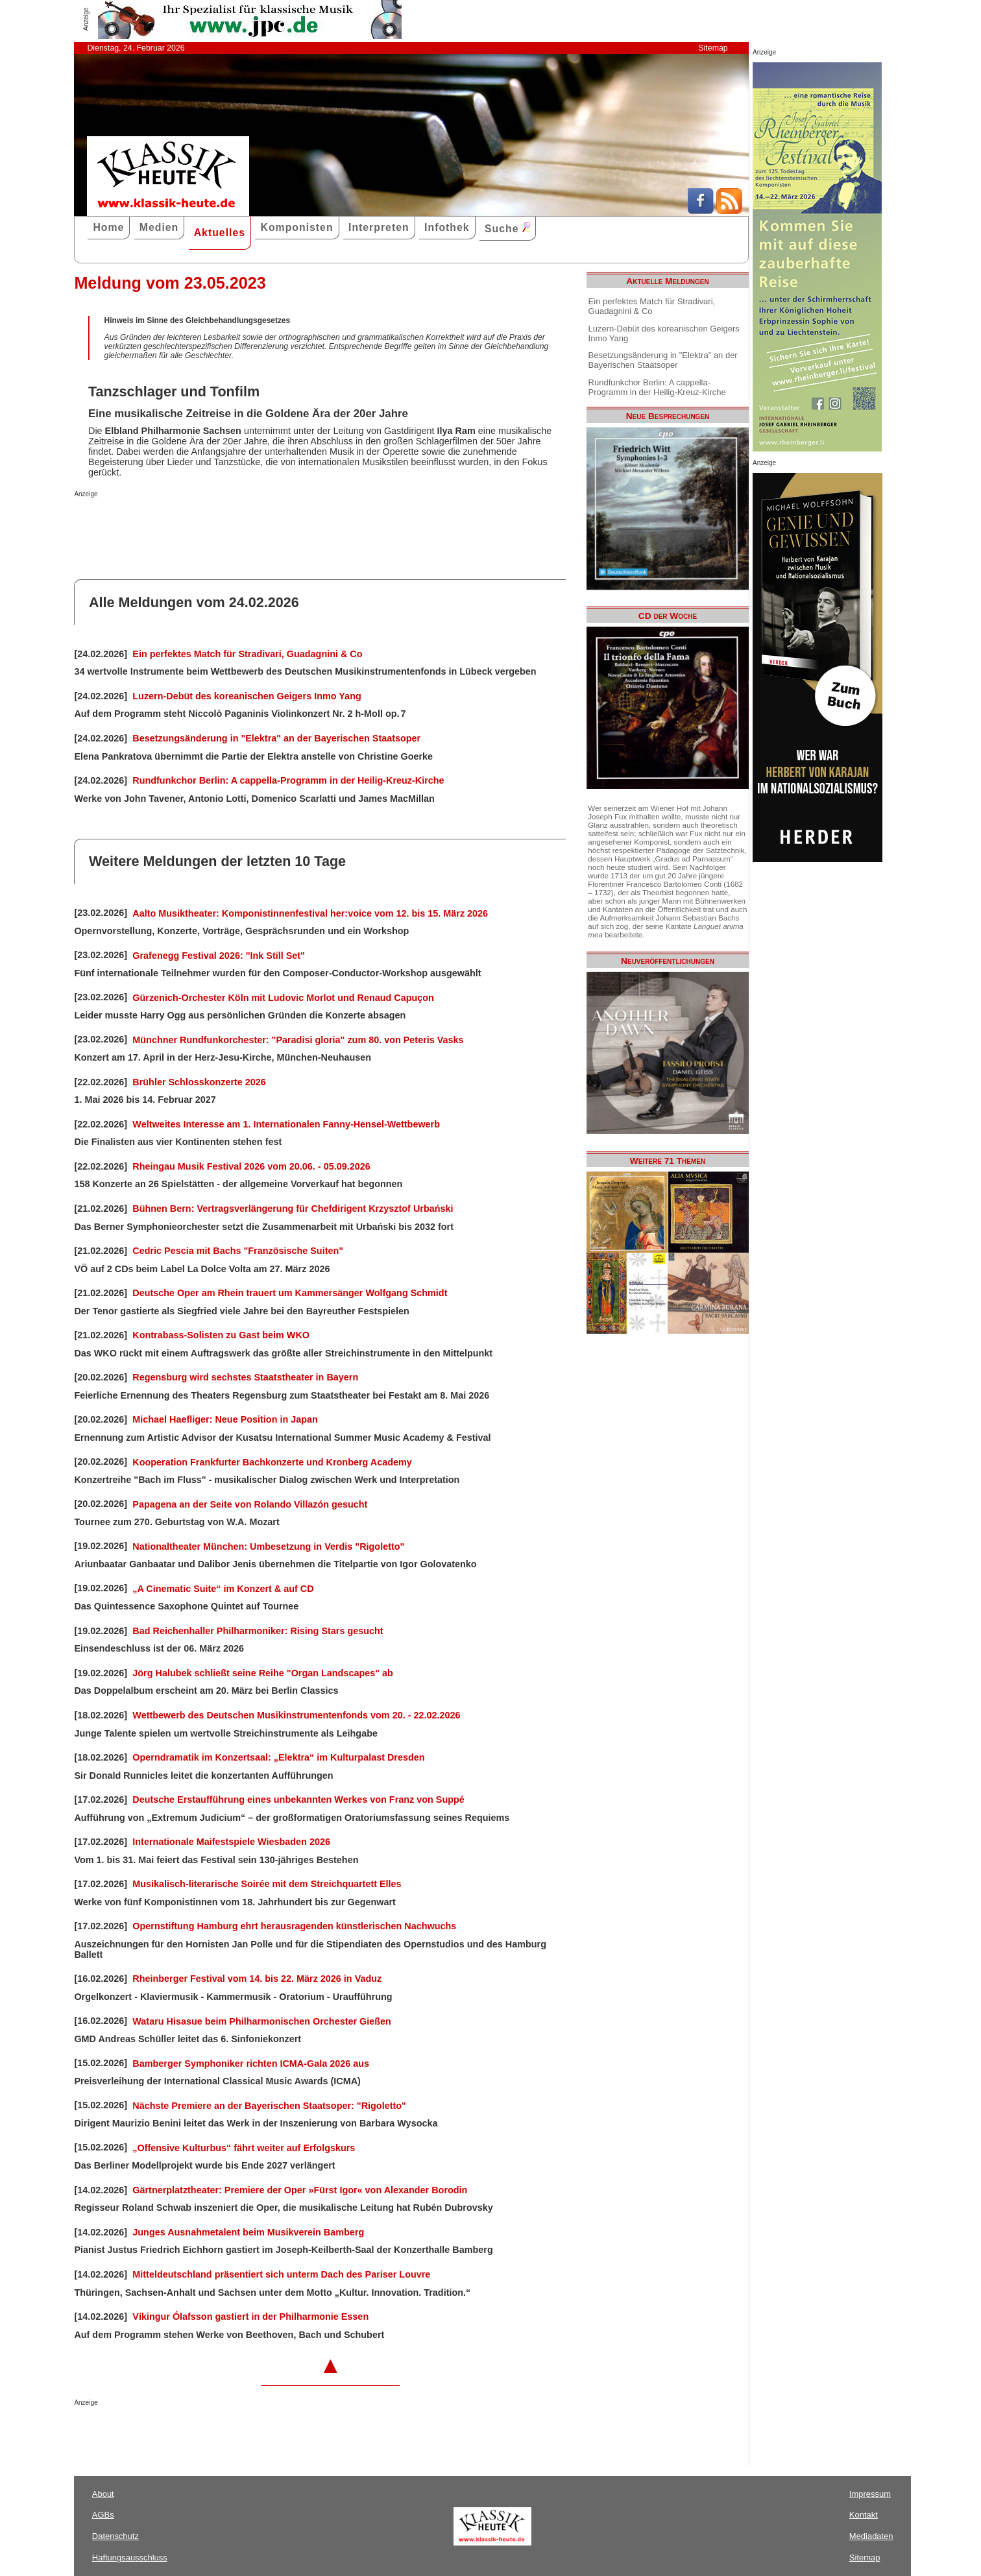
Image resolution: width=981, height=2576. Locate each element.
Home (108, 227)
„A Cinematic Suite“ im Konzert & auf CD (222, 1588)
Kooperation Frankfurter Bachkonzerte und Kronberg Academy (271, 1462)
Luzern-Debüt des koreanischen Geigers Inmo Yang (246, 696)
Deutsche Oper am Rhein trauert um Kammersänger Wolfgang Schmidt (289, 1293)
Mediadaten (871, 2536)
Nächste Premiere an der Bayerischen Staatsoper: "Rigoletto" (269, 2106)
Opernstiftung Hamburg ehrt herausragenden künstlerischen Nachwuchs (294, 1926)
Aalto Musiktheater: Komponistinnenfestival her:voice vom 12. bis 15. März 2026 (310, 913)
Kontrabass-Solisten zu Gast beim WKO (220, 1335)
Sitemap (712, 48)
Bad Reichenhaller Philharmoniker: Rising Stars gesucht (257, 1631)
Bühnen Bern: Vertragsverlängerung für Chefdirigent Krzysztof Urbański (292, 1208)
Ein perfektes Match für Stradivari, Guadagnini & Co (247, 654)
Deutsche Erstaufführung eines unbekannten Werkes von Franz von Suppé (298, 1799)
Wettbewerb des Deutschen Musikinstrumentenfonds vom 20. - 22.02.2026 (296, 1715)
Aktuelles (219, 232)
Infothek (447, 227)
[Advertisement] (226, 523)
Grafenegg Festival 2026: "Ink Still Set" (218, 955)
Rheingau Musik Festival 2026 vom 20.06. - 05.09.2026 (251, 1166)
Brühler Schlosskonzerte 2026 (199, 1082)
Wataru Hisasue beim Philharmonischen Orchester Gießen (261, 2021)
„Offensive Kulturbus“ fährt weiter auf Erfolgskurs (243, 2148)
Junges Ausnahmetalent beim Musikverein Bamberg (248, 2232)
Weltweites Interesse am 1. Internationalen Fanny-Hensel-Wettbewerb (286, 1124)
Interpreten (378, 227)
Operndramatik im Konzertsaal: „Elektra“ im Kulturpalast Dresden (278, 1757)
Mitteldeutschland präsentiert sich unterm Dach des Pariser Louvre (281, 2274)
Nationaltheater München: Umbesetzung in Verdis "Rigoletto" (268, 1546)
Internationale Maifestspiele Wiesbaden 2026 (231, 1841)
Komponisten (296, 227)
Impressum (870, 2494)
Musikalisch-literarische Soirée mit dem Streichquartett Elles (266, 1884)
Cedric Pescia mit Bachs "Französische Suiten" (237, 1251)
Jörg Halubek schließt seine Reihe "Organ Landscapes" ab (262, 1673)
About (103, 2494)
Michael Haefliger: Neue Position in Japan (224, 1419)
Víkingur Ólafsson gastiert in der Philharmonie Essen (250, 2316)
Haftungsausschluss (129, 2557)
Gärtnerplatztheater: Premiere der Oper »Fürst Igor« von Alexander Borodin (299, 2190)
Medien (159, 227)
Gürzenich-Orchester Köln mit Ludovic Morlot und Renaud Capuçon (283, 998)
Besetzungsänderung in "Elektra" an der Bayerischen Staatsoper (276, 738)
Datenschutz (115, 2536)
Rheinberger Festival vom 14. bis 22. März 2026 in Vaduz (257, 1978)
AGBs (103, 2515)
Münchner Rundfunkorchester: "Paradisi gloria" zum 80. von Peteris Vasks (297, 1040)
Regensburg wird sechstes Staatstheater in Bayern (245, 1377)
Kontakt (863, 2515)
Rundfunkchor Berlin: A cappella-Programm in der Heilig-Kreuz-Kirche (288, 780)
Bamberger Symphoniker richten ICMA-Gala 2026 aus (250, 2063)
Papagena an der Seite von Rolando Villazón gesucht (249, 1504)
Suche (507, 228)
